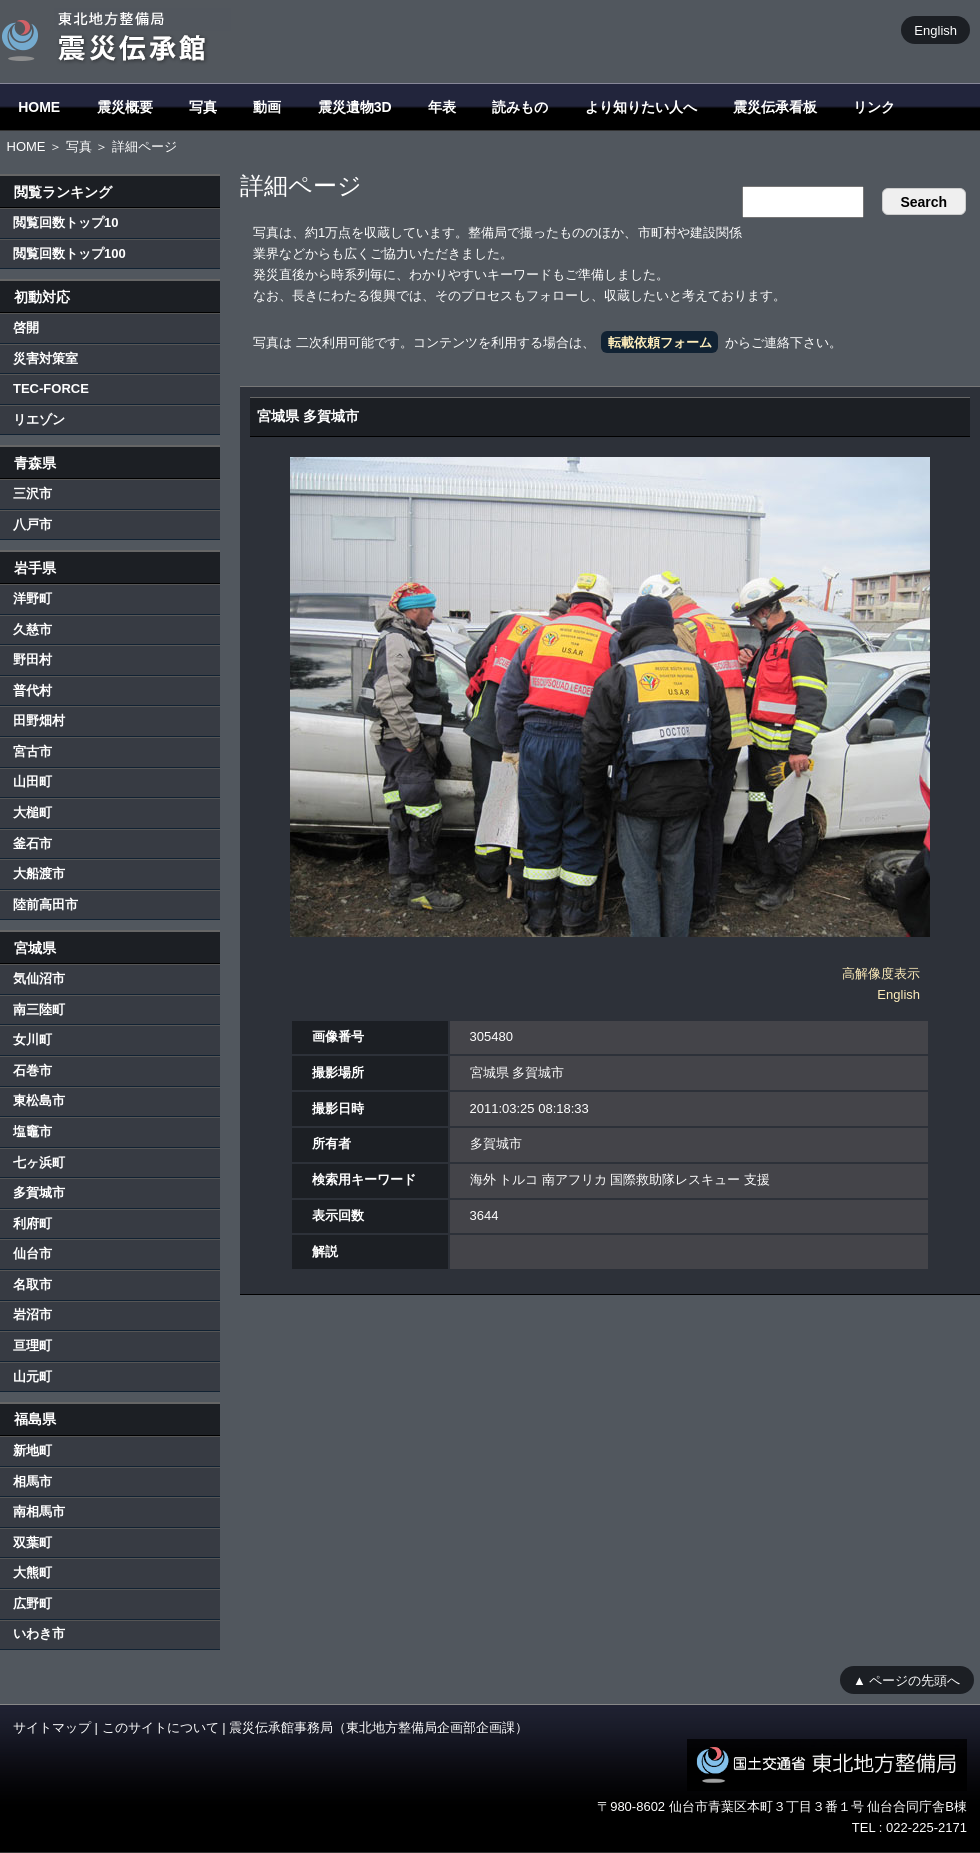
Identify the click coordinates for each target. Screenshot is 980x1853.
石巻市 (32, 1070)
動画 (267, 107)
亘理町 (32, 1345)
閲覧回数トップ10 (65, 222)
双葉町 (32, 1542)
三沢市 (32, 493)
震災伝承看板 (775, 107)
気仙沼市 (39, 978)
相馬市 (32, 1481)
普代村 (32, 690)
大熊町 (32, 1572)
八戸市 (32, 524)
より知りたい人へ (641, 107)
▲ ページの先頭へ (906, 1679)
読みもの (520, 107)
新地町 (32, 1450)
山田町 (32, 781)
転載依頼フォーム (660, 342)
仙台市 (32, 1253)
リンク (874, 107)
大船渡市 (39, 873)
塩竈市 (32, 1131)
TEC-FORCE (51, 388)
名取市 (32, 1284)
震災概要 (125, 107)
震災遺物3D (355, 107)
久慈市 (32, 629)
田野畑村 (39, 720)
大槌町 (32, 812)
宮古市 (32, 751)
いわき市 (39, 1633)
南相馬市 (39, 1511)
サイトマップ (52, 1727)
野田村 (32, 659)
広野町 (32, 1603)
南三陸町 (39, 1009)
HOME (39, 107)
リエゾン (39, 419)
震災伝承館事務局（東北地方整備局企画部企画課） (378, 1727)
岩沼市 (32, 1314)
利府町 (32, 1223)
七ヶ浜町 (39, 1162)
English (935, 29)
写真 (203, 107)
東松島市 (39, 1100)
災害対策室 (45, 358)
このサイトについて (160, 1727)
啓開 (26, 327)
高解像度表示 (881, 973)
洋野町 (32, 598)
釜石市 (32, 843)
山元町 (32, 1376)
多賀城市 (39, 1192)
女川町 (32, 1039)
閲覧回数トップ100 (69, 253)
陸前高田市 (45, 904)
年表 (442, 107)
